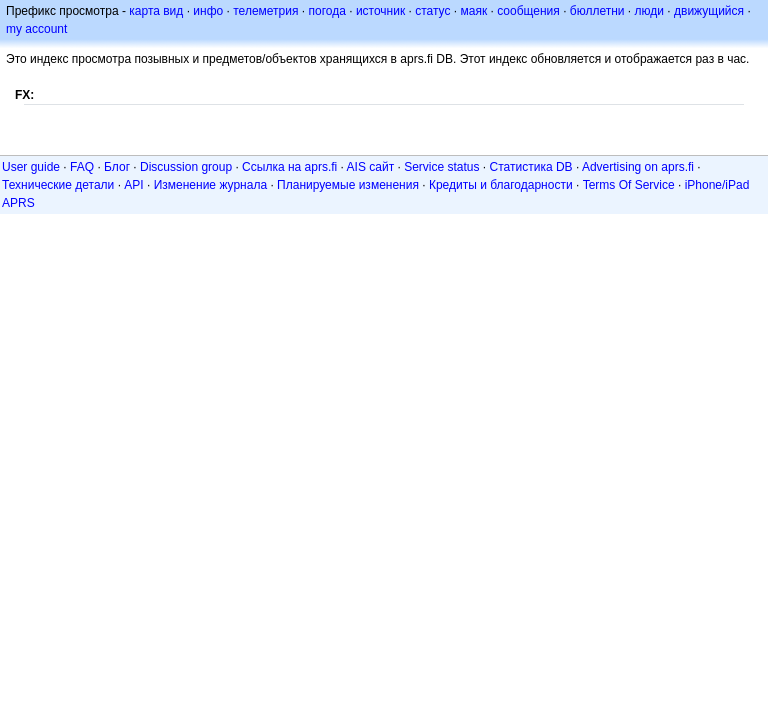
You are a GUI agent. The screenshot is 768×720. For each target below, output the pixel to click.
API (133, 185)
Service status (441, 167)
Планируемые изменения (348, 185)
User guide (31, 167)
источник (380, 11)
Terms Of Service (629, 185)
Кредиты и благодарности (501, 185)
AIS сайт (371, 167)
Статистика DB (531, 167)
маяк (474, 11)
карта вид (156, 11)
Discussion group (186, 167)
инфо (208, 11)
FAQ (82, 167)
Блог (117, 167)
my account (36, 29)
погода (326, 11)
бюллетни (597, 11)
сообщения (528, 11)
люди (649, 11)
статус (432, 11)
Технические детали (58, 185)
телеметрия (265, 11)
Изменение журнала (210, 185)
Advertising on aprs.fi (638, 167)
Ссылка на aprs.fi (289, 167)
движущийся (709, 11)
